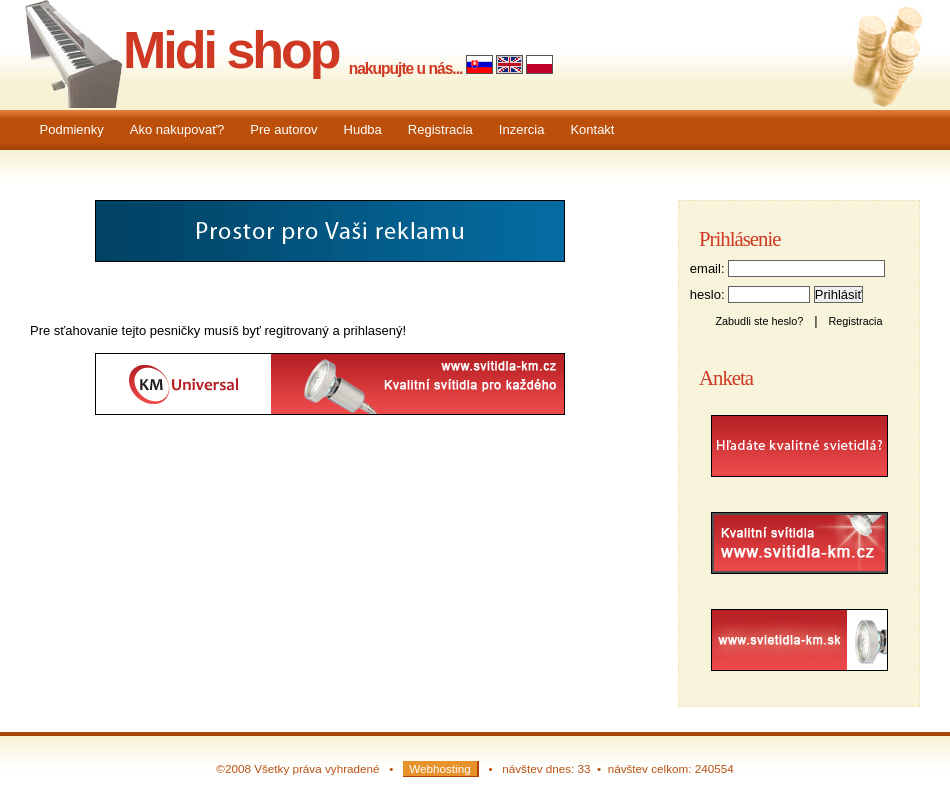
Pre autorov (283, 129)
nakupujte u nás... (406, 68)
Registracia (440, 129)
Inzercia (522, 129)
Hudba (363, 129)
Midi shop (231, 50)
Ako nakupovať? (177, 129)
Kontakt (592, 129)
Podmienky (72, 129)
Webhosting (440, 768)
